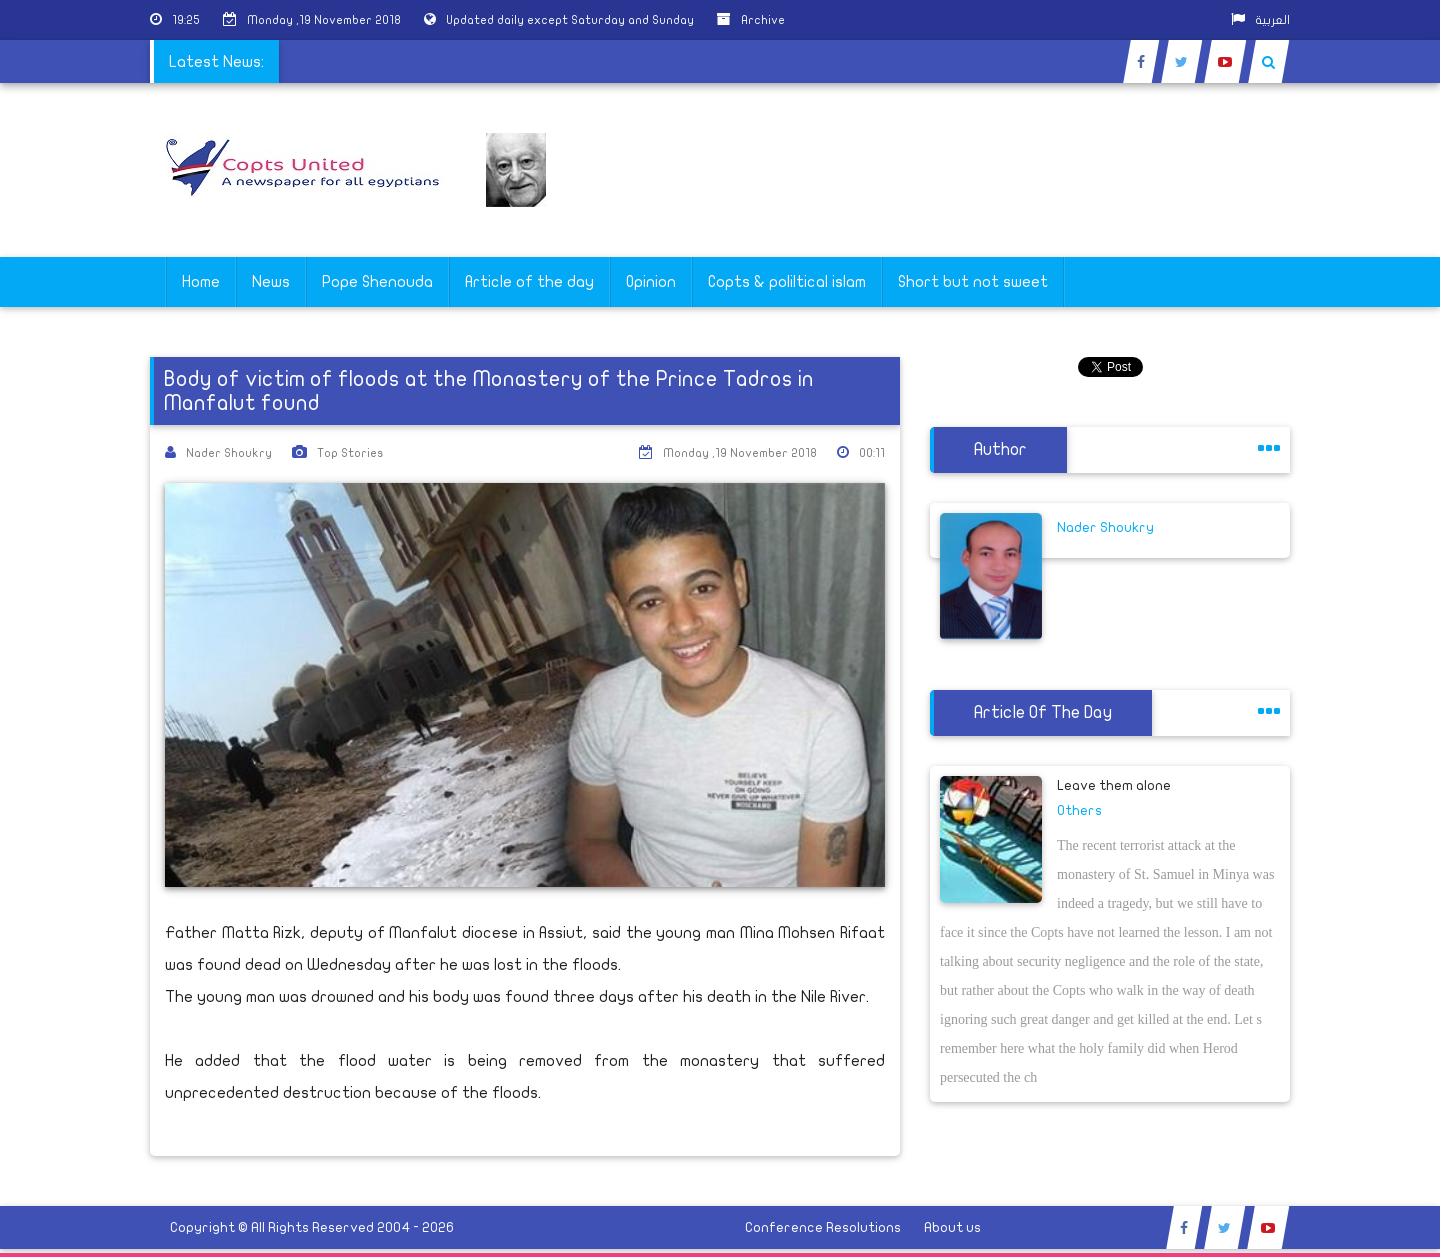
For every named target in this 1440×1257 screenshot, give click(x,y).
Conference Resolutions (823, 1227)
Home (201, 282)
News (271, 282)
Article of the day (529, 282)
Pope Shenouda (377, 282)
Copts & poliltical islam (787, 282)
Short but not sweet (973, 282)
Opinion (651, 282)
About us (952, 1227)
